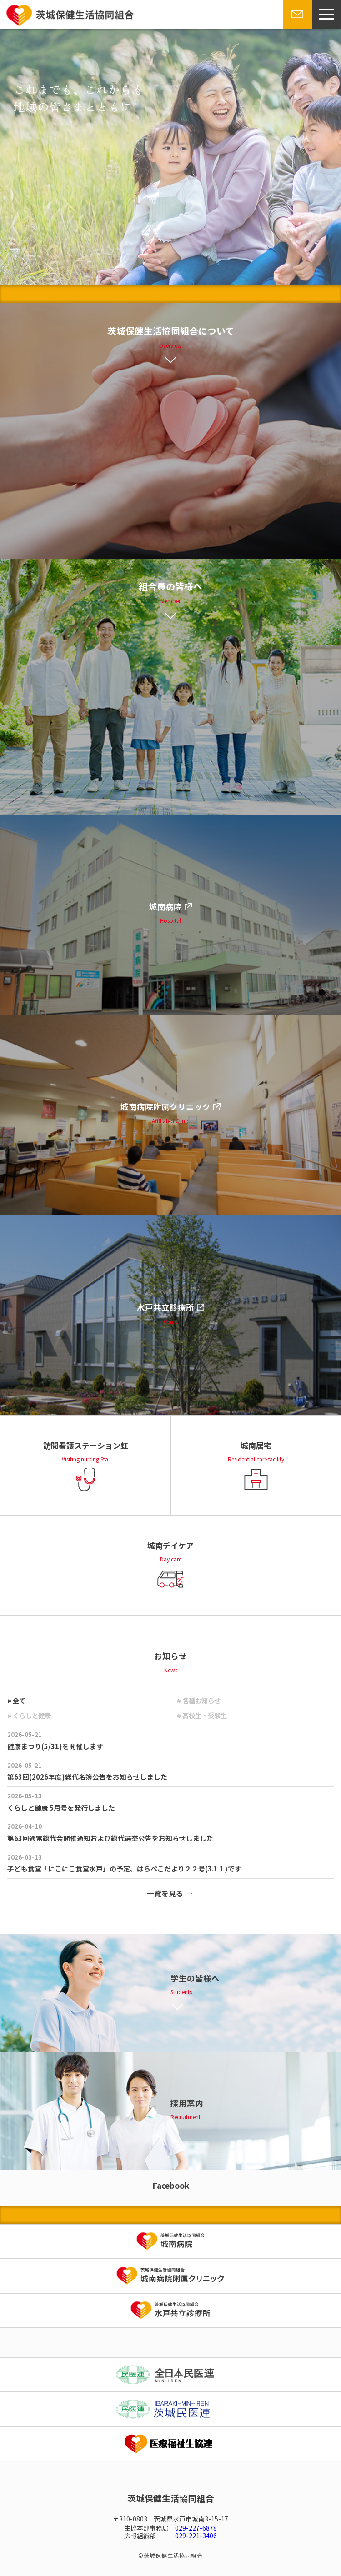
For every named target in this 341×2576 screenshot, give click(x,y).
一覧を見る (165, 1893)
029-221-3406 (196, 2535)
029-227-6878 (196, 2527)
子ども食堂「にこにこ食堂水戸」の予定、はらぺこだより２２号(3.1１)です (124, 1868)
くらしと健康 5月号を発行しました (61, 1807)
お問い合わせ (296, 28)
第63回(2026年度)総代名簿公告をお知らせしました (87, 1776)
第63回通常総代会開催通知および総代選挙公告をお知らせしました (110, 1838)
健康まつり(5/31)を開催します (55, 1746)
